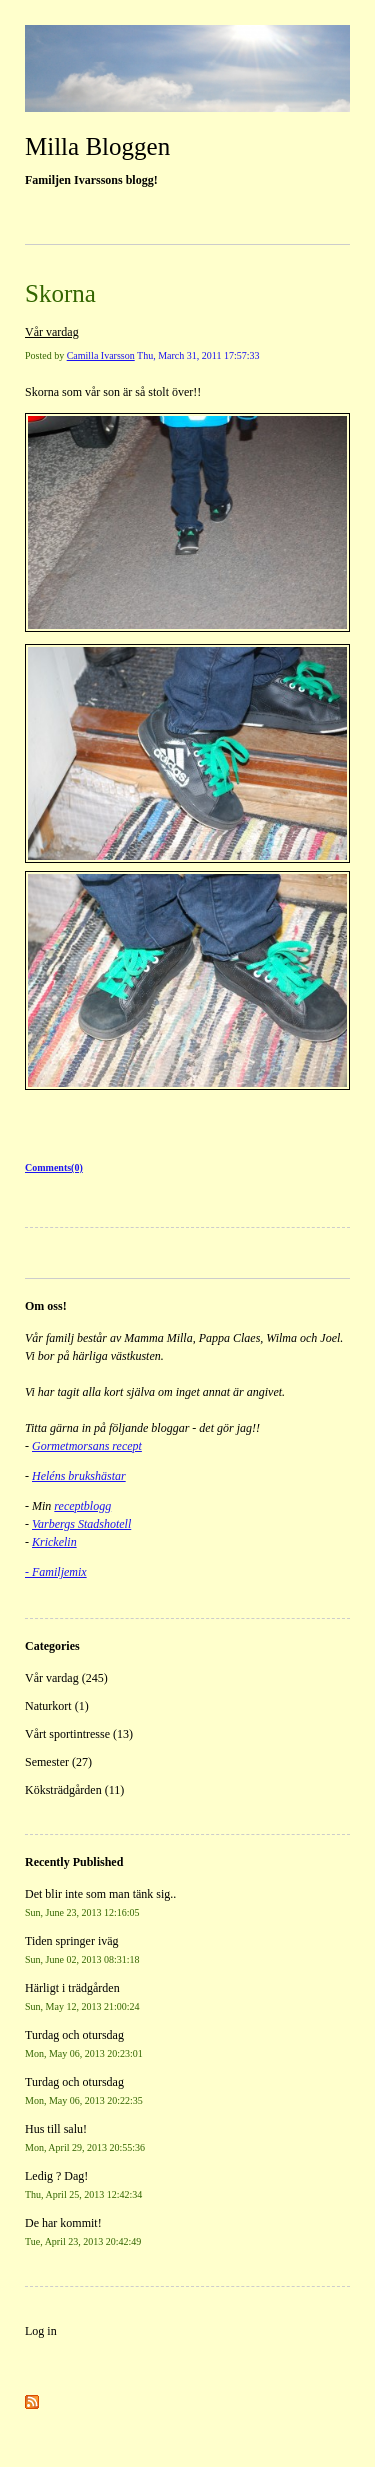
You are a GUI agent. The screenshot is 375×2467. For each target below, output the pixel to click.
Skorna (60, 293)
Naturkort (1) (57, 1706)
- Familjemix (56, 1572)
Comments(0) (54, 1167)
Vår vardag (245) (66, 1678)
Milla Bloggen (97, 146)
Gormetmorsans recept (87, 1446)
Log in (41, 2331)
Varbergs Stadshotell (81, 1524)
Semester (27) (58, 1762)
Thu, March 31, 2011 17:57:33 (198, 355)
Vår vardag (52, 332)
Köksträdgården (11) (74, 1790)
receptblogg (82, 1506)
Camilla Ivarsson (101, 355)
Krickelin (54, 1542)
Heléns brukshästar (79, 1476)
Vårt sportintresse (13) (79, 1734)
